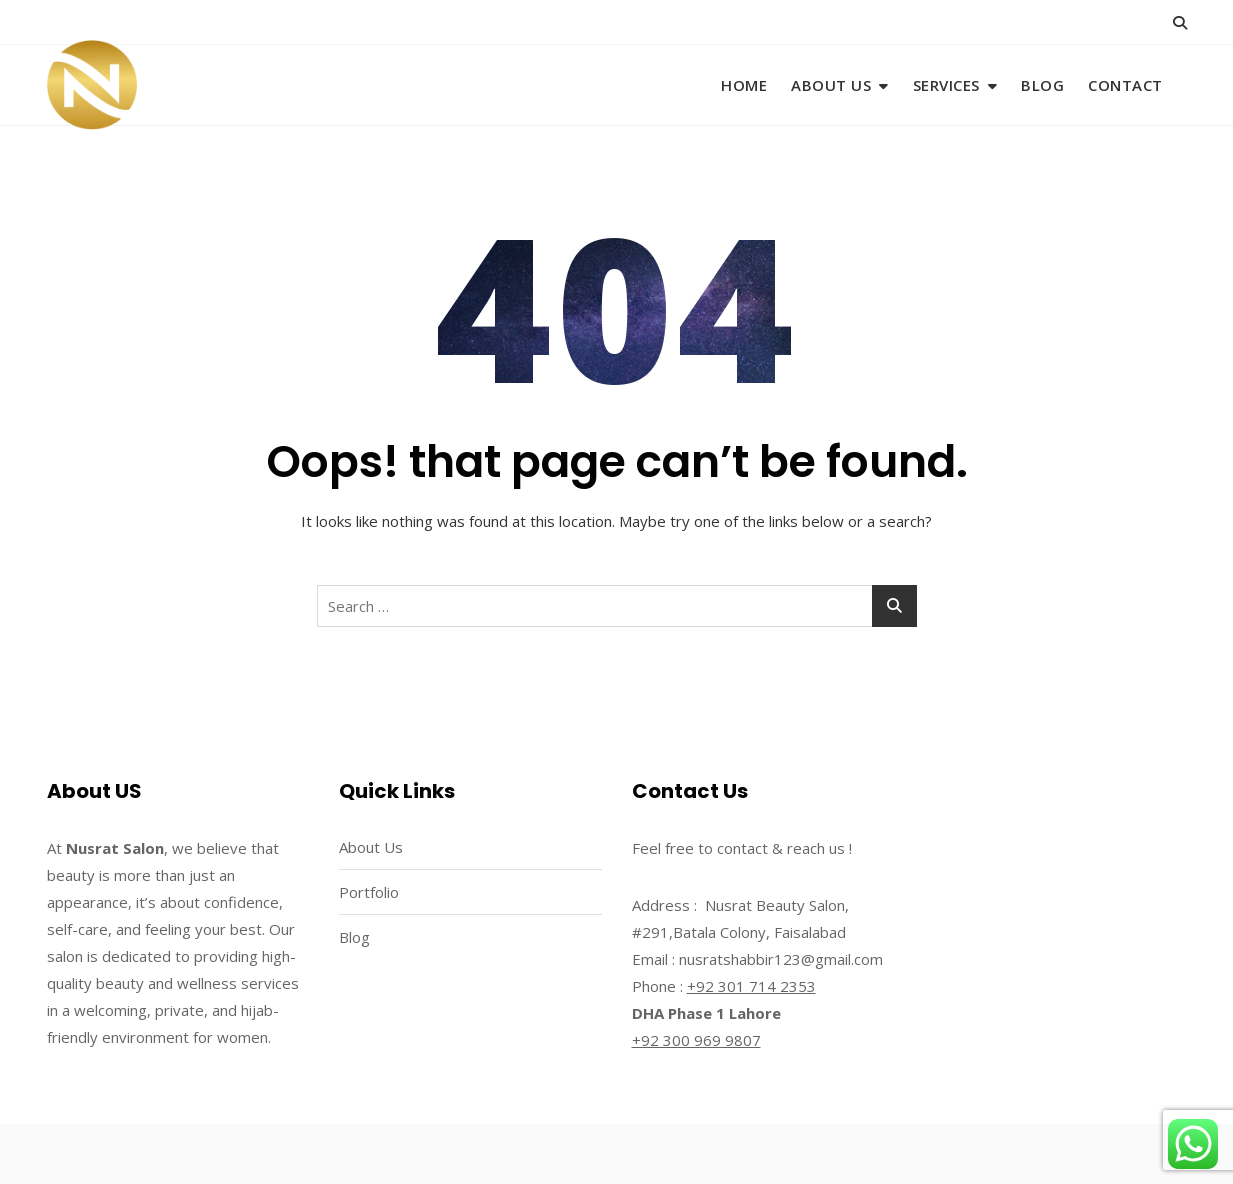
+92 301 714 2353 (751, 986)
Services (946, 85)
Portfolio (369, 892)
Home (744, 85)
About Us (831, 85)
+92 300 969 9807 (696, 1040)
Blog (1042, 85)
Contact (1125, 85)
